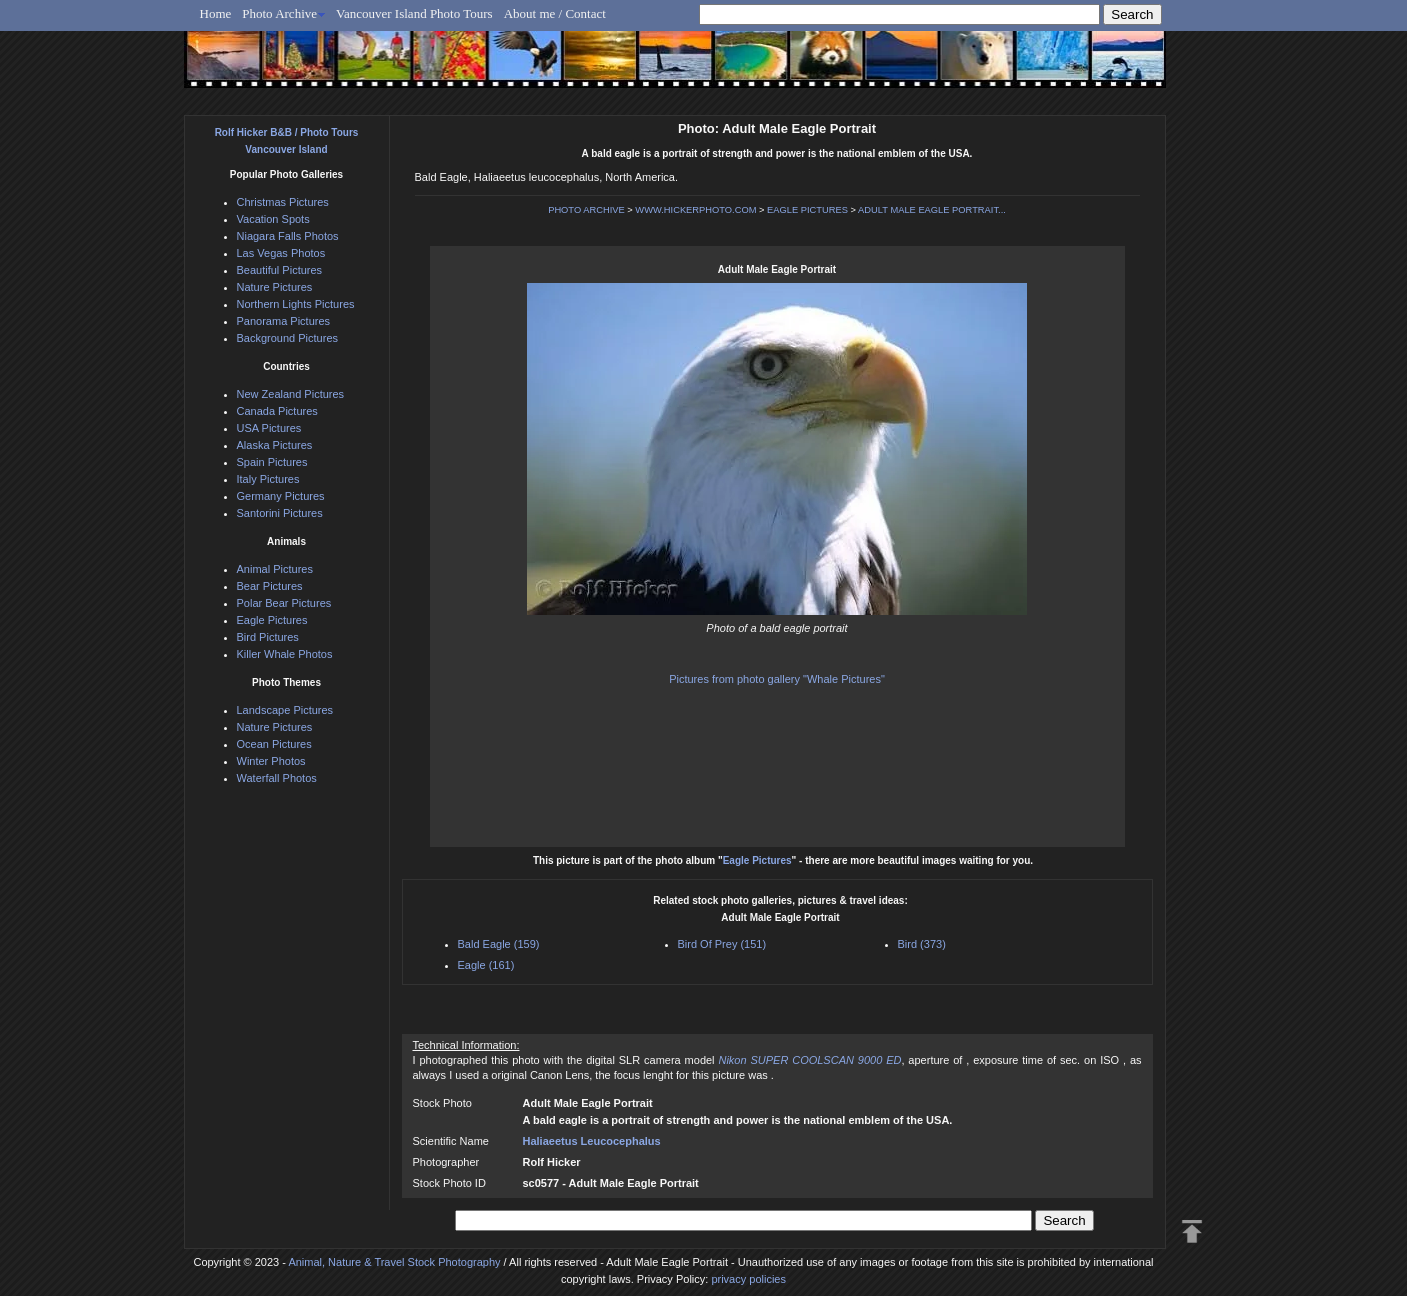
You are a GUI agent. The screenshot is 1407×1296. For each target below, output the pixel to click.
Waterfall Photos (277, 778)
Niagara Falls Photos (288, 236)
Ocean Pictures (274, 744)
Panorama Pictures (284, 321)
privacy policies (748, 1279)
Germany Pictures (281, 496)
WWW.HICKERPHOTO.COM (695, 210)
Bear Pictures (270, 586)
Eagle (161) (486, 965)
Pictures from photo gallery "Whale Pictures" (777, 679)
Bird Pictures (268, 637)
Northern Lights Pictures (296, 304)
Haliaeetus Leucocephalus (592, 1141)
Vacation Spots (273, 219)
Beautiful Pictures (280, 270)
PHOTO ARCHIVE (586, 210)
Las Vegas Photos (281, 253)
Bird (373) (922, 944)
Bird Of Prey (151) (722, 944)
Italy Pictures (268, 479)
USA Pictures (269, 428)
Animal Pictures (275, 569)
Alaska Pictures (275, 445)
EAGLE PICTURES (807, 210)
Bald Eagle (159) (499, 944)
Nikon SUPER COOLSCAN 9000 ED (809, 1060)
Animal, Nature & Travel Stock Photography (394, 1262)
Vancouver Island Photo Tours (414, 13)
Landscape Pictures (285, 710)
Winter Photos (271, 761)
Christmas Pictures (283, 202)
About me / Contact (555, 13)
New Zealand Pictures (291, 394)
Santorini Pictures (280, 513)
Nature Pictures (275, 287)
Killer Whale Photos (285, 654)
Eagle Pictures (757, 860)
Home (216, 13)
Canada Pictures (277, 411)
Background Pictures (288, 338)
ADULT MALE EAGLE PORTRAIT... (932, 210)
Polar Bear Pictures (284, 603)
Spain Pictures (272, 462)
